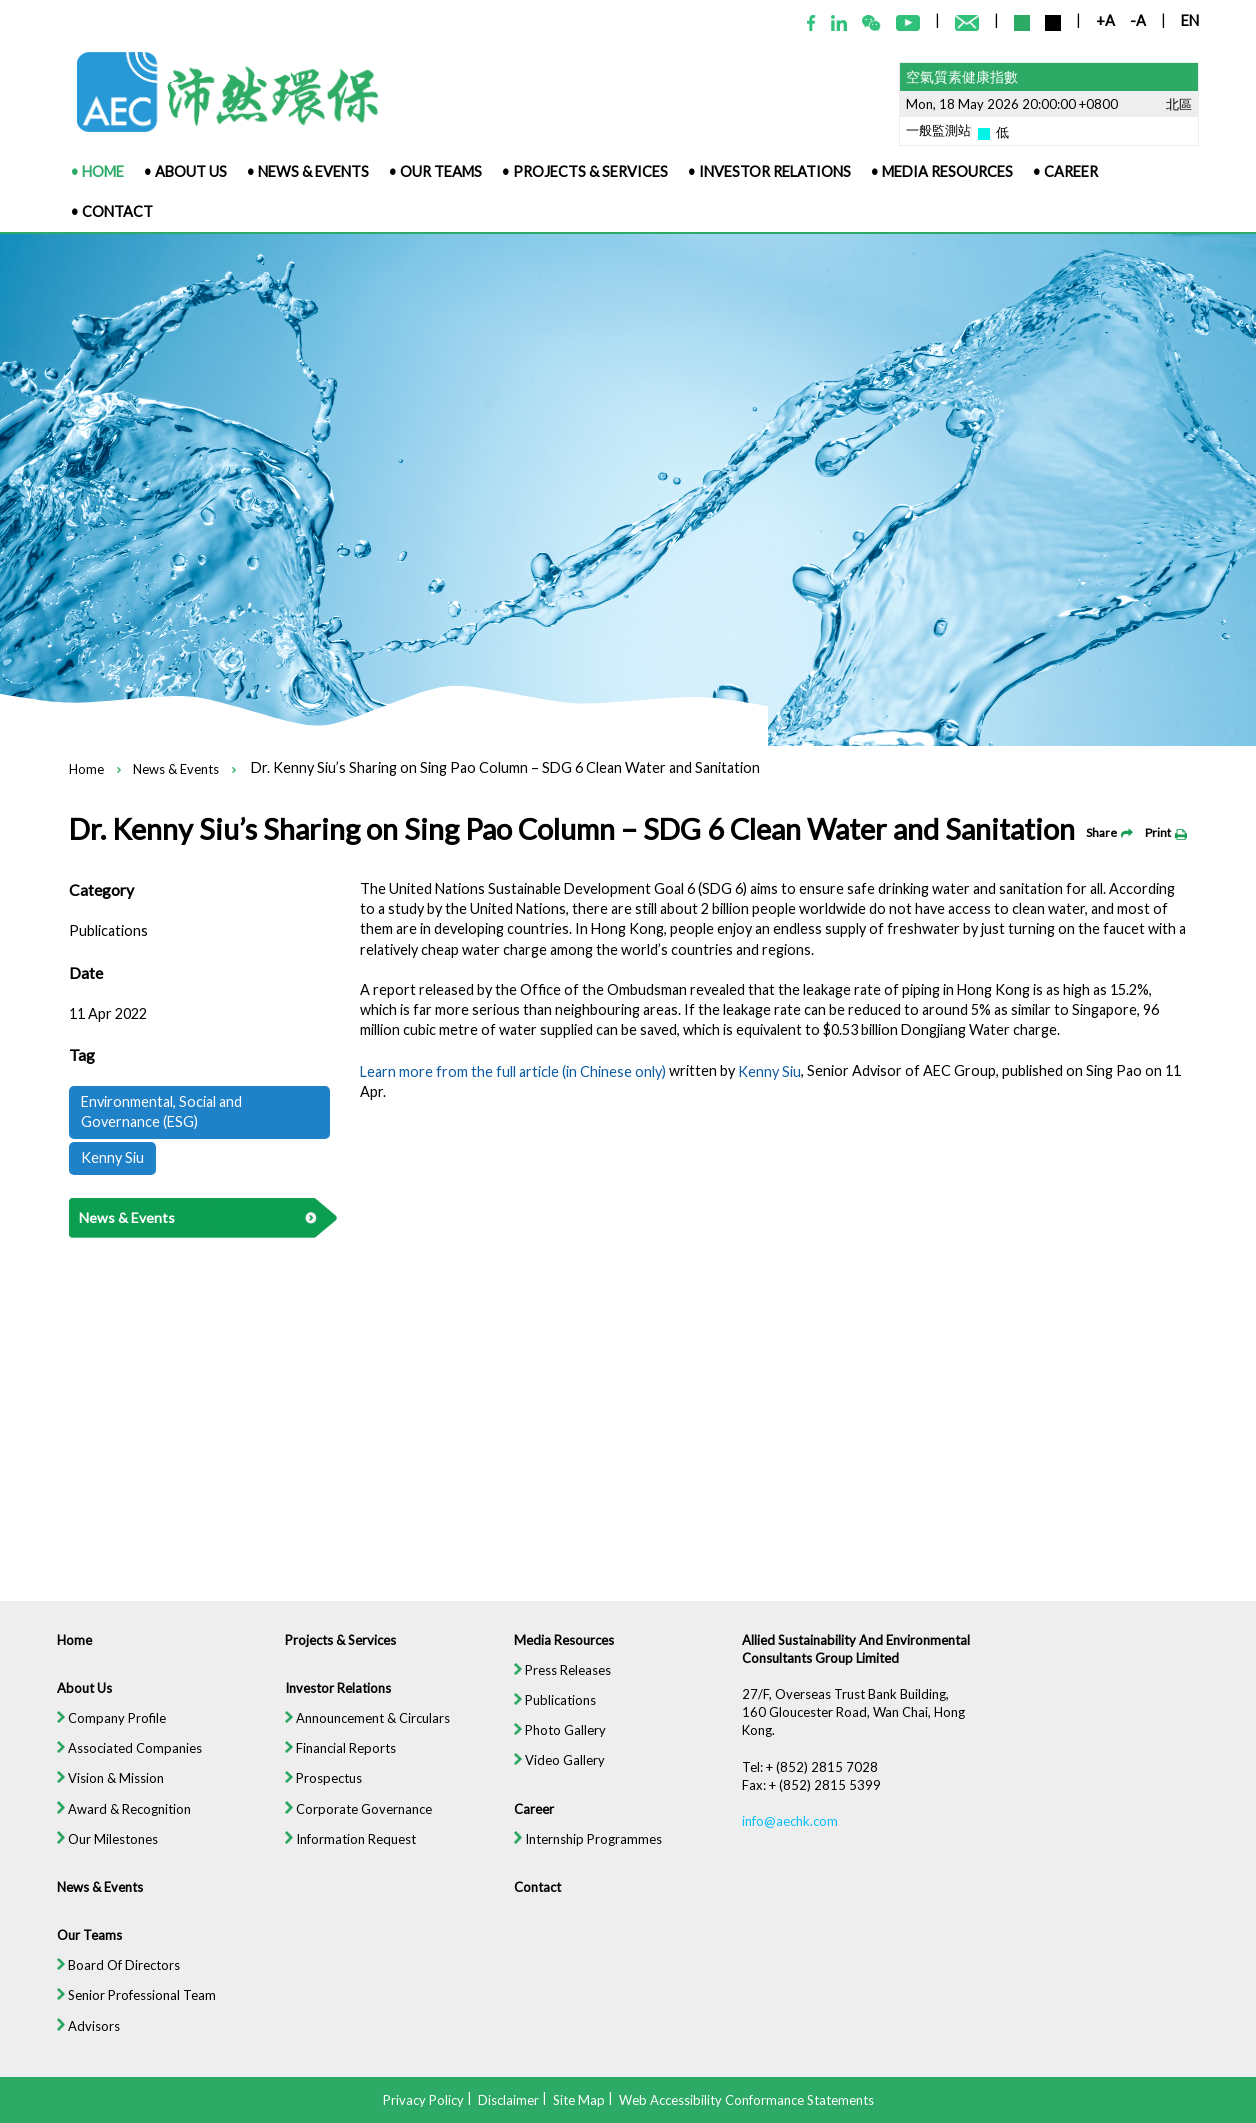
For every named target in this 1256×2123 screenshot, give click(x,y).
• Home (97, 171)
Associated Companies (114, 1768)
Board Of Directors (102, 1992)
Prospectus (313, 1799)
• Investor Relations (769, 171)
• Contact (112, 211)
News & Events (176, 770)
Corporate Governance (350, 1830)
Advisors (71, 2054)
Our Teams (72, 1961)
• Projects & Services (585, 171)
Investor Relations (328, 1706)
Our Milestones (91, 1861)
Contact (534, 1911)
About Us (67, 1706)
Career (530, 1830)
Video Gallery (557, 1780)
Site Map (579, 2099)
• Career (1065, 171)
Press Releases (560, 1687)
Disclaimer (508, 2099)
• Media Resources (942, 171)
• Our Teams (435, 171)
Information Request (341, 1861)
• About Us (185, 171)
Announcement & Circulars (359, 1737)
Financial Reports (331, 1768)
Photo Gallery (557, 1749)
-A (1138, 20)
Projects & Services (331, 1656)
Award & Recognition (108, 1830)
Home (86, 770)
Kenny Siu (769, 1071)
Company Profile (95, 1737)
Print (1166, 832)
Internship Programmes (586, 1861)
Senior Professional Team (121, 2023)
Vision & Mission (94, 1799)
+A (1105, 20)
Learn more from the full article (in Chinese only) (513, 1071)
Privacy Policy (423, 2099)
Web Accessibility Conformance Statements (746, 2099)
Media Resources (561, 1656)
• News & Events (308, 171)
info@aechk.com (795, 1843)
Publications (552, 1718)
